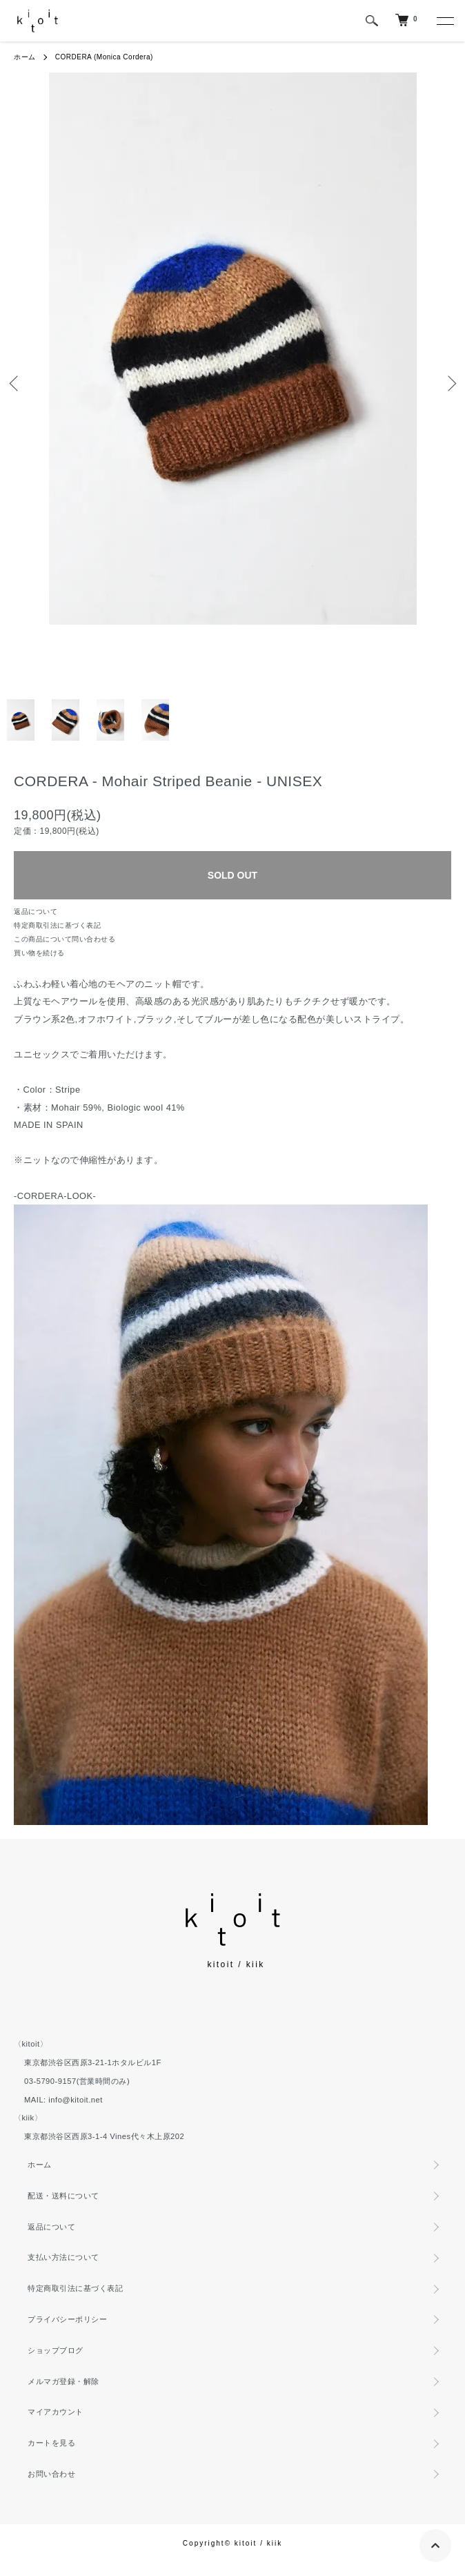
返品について (35, 911)
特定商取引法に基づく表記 (57, 925)
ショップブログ (55, 2350)
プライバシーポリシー (67, 2319)
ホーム (25, 57)
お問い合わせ (51, 2474)
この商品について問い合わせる (64, 939)
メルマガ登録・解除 (63, 2381)
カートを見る (51, 2443)
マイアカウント (55, 2412)
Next (449, 383)
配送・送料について (63, 2196)
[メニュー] (444, 20)
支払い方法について (63, 2257)
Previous (15, 383)
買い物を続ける (39, 953)
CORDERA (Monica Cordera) (104, 57)
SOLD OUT (232, 875)
